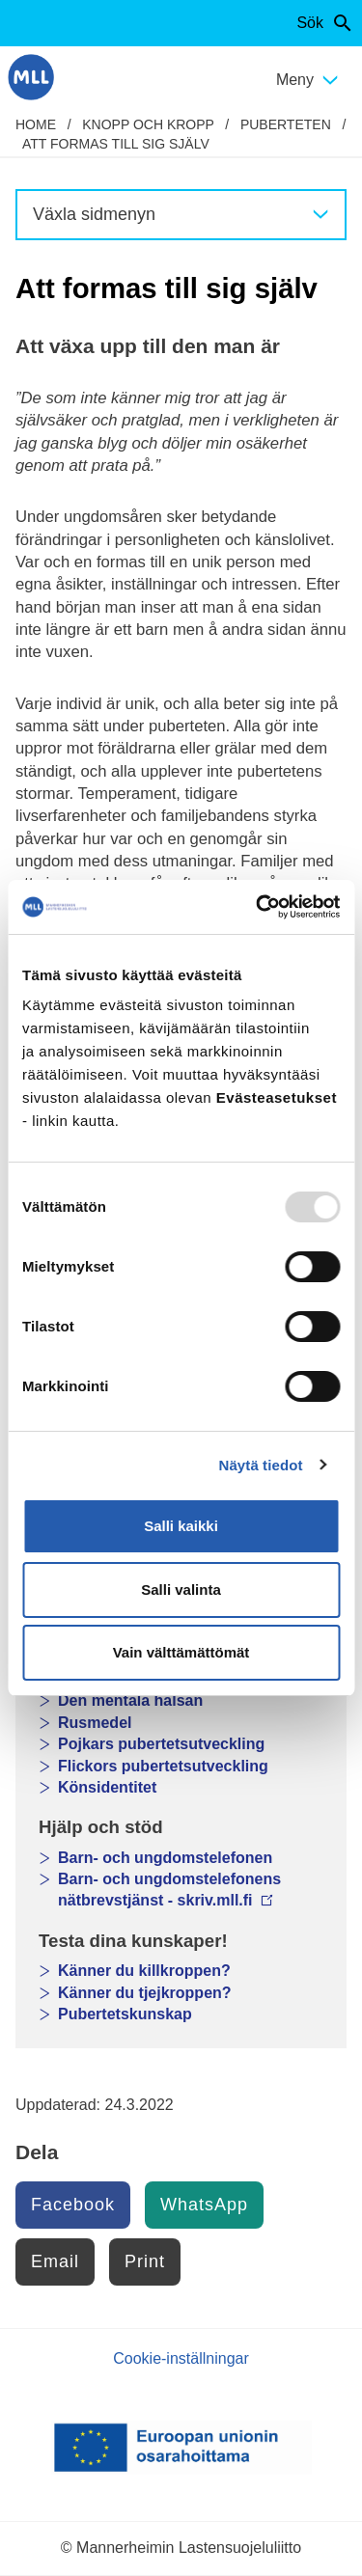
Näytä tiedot (261, 1465)
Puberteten (285, 124)
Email (55, 2261)
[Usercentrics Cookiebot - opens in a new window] (258, 906)
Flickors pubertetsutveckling (163, 1766)
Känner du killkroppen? (144, 1970)
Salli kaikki (181, 1526)
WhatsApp (204, 2204)
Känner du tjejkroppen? (145, 1993)
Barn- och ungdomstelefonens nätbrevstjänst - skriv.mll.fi (169, 1889)
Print (145, 2261)
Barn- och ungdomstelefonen (165, 1858)
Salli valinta (181, 1589)
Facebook (73, 2204)
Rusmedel (94, 1722)
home (35, 124)
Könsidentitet (107, 1787)
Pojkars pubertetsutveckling (161, 1744)
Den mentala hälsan (130, 1700)
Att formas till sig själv (115, 143)
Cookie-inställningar (181, 2358)
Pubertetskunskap (125, 2014)
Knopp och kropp (147, 124)
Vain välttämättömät (181, 1652)
